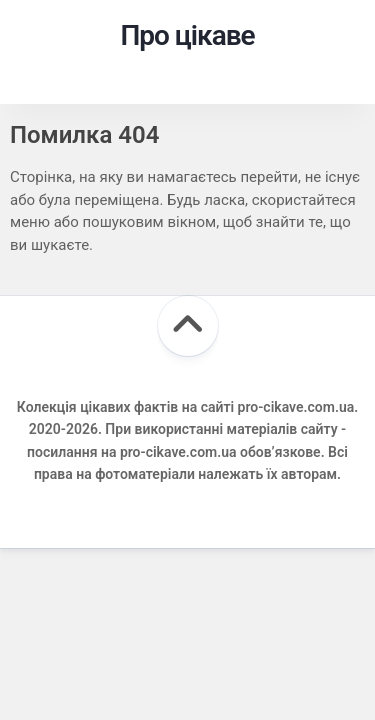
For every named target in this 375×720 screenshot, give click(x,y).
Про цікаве (187, 35)
